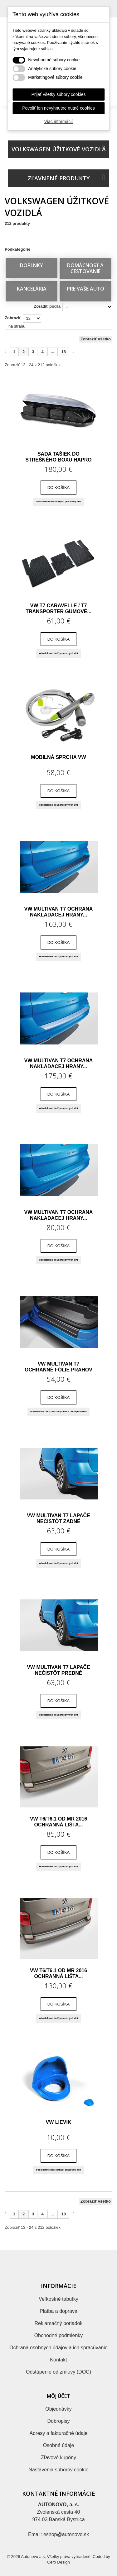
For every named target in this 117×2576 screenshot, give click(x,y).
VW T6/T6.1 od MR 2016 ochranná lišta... (58, 1821)
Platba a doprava (58, 2311)
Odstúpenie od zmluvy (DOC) (58, 2372)
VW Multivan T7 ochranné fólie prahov (58, 1366)
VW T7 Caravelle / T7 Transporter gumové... (58, 608)
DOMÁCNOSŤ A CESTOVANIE (85, 268)
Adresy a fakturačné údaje (59, 2433)
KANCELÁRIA (31, 288)
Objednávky (58, 2409)
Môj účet (58, 2396)
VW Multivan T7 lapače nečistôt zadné (58, 1518)
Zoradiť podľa (47, 306)
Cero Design (58, 2562)
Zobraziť (13, 317)
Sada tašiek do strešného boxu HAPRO (58, 456)
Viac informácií (58, 121)
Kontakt (58, 2359)
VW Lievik (58, 2122)
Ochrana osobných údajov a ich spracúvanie (58, 2347)
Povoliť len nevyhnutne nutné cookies (58, 108)
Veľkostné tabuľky (58, 2299)
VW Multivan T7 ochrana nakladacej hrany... (58, 911)
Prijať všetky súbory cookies (58, 94)
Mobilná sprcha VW (58, 757)
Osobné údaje (58, 2445)
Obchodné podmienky (58, 2335)
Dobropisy (58, 2421)
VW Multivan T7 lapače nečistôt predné (58, 1670)
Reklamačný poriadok (59, 2323)
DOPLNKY (31, 265)
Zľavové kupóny (58, 2457)
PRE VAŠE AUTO (85, 288)
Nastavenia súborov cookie (58, 2469)
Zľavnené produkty (59, 178)
